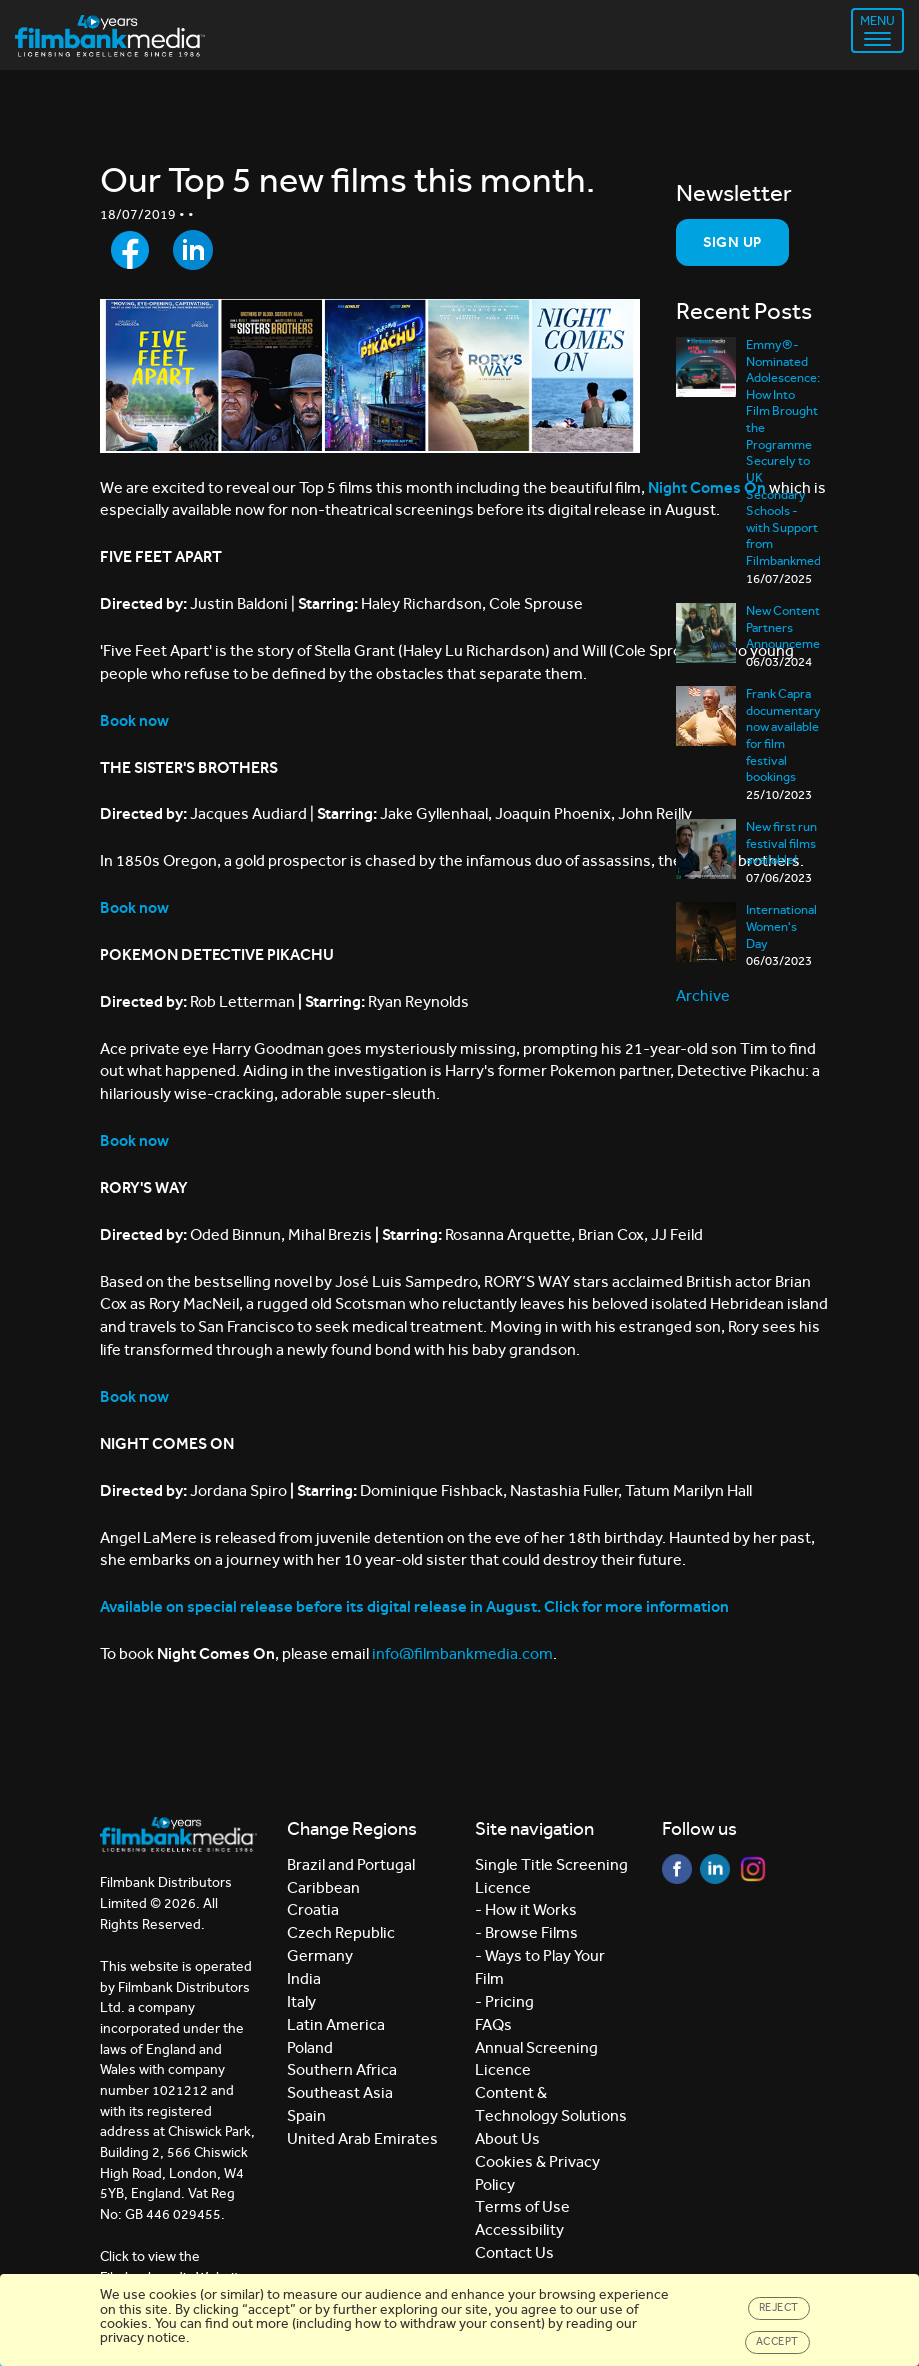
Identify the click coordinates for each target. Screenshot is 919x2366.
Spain (306, 2115)
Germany (320, 1955)
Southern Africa (342, 2069)
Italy (301, 2001)
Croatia (313, 1909)
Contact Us (514, 2252)
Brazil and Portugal (351, 1864)
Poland (310, 2047)
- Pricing (504, 2001)
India (304, 1978)
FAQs (493, 2024)
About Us (507, 2138)
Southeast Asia (340, 2092)
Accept (777, 2341)
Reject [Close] (779, 2307)
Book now (134, 1140)
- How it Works (526, 1909)
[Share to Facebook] (130, 250)
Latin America (336, 2024)
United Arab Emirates (362, 2138)
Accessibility (519, 2229)
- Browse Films (526, 1932)
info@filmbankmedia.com (462, 1653)
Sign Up (732, 242)
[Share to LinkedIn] (193, 250)
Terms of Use (522, 2206)
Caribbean (323, 1887)
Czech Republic (341, 1932)
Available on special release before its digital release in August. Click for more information (414, 1606)
